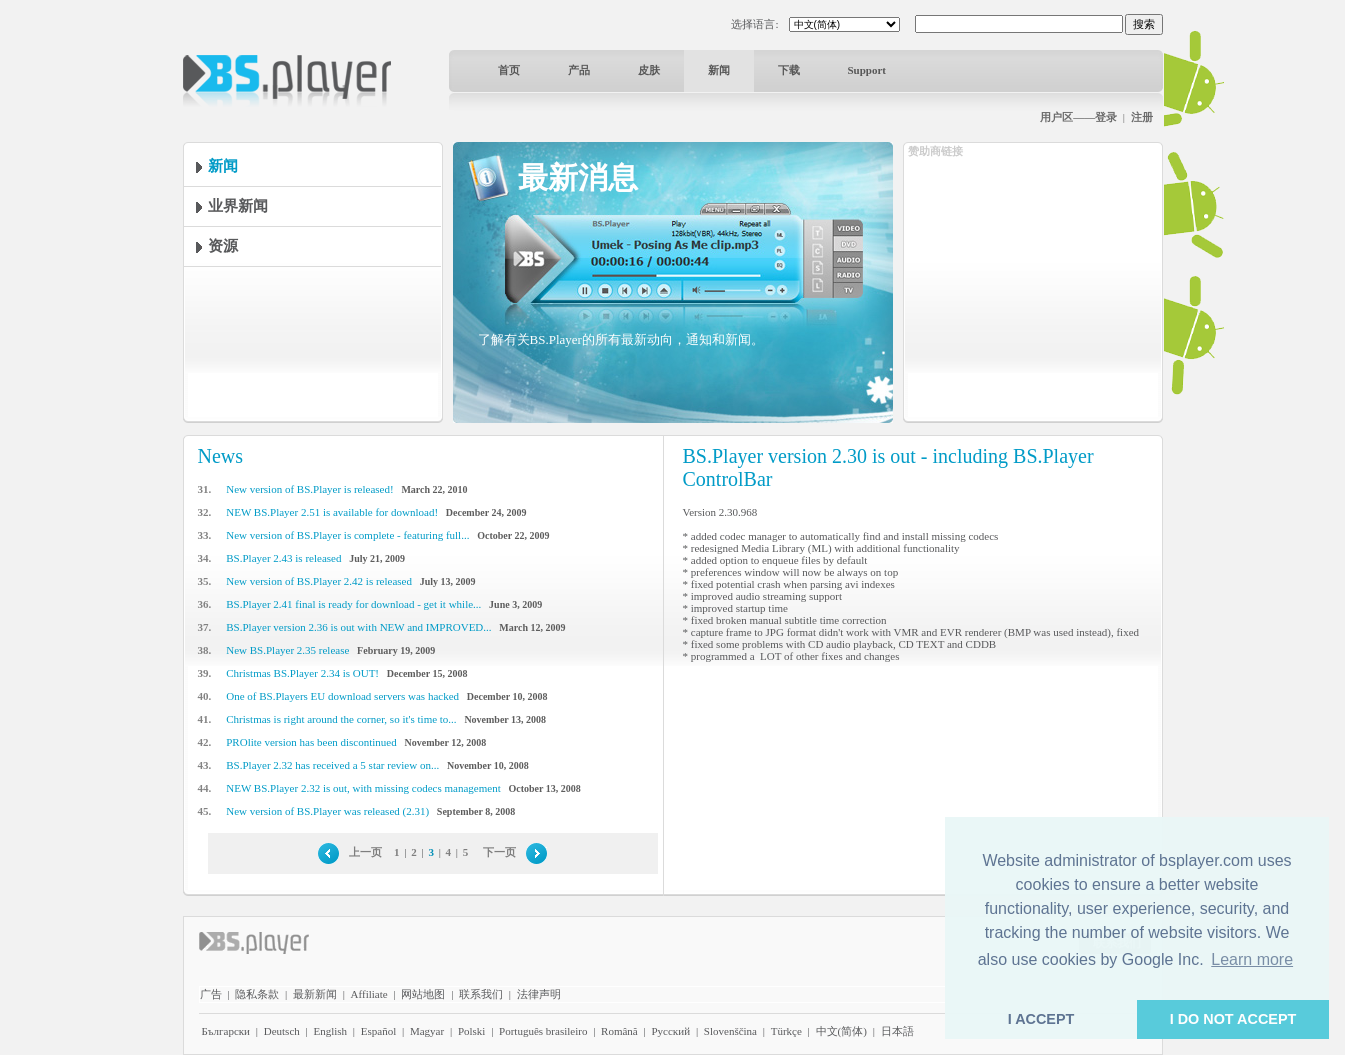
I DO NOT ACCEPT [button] (1233, 1019)
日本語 (897, 1031)
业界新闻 (238, 206)
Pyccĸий (670, 1031)
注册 (1142, 117)
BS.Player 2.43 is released (283, 558)
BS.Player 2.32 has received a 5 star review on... (332, 765)
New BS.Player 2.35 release (287, 650)
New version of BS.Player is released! (309, 489)
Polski (472, 1031)
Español (378, 1031)
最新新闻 (315, 994)
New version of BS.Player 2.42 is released (319, 581)
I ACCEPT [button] (1041, 1019)
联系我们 (481, 994)
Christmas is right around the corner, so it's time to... (341, 719)
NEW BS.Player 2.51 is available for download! (332, 512)
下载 (789, 70)
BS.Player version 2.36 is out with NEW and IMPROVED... (358, 627)
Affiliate (369, 994)
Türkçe (786, 1031)
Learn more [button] (1252, 959)
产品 (579, 70)
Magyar (427, 1031)
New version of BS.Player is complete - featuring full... (347, 535)
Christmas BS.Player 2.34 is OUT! (302, 673)
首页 (509, 70)
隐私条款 (257, 994)
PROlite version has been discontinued (311, 742)
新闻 (719, 70)
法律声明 (539, 994)
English (330, 1031)
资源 (223, 246)
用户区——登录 (1078, 117)
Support (867, 70)
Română (619, 1031)
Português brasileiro (543, 1031)
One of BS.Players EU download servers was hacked (342, 696)
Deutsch (282, 1031)
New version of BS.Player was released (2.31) (327, 811)
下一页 (499, 852)
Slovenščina (730, 1031)
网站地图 (423, 994)
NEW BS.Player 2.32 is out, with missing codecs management (363, 788)
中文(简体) (841, 1031)
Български (226, 1031)
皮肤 (649, 70)
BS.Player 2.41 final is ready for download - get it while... (353, 604)
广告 (211, 994)
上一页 (365, 852)
